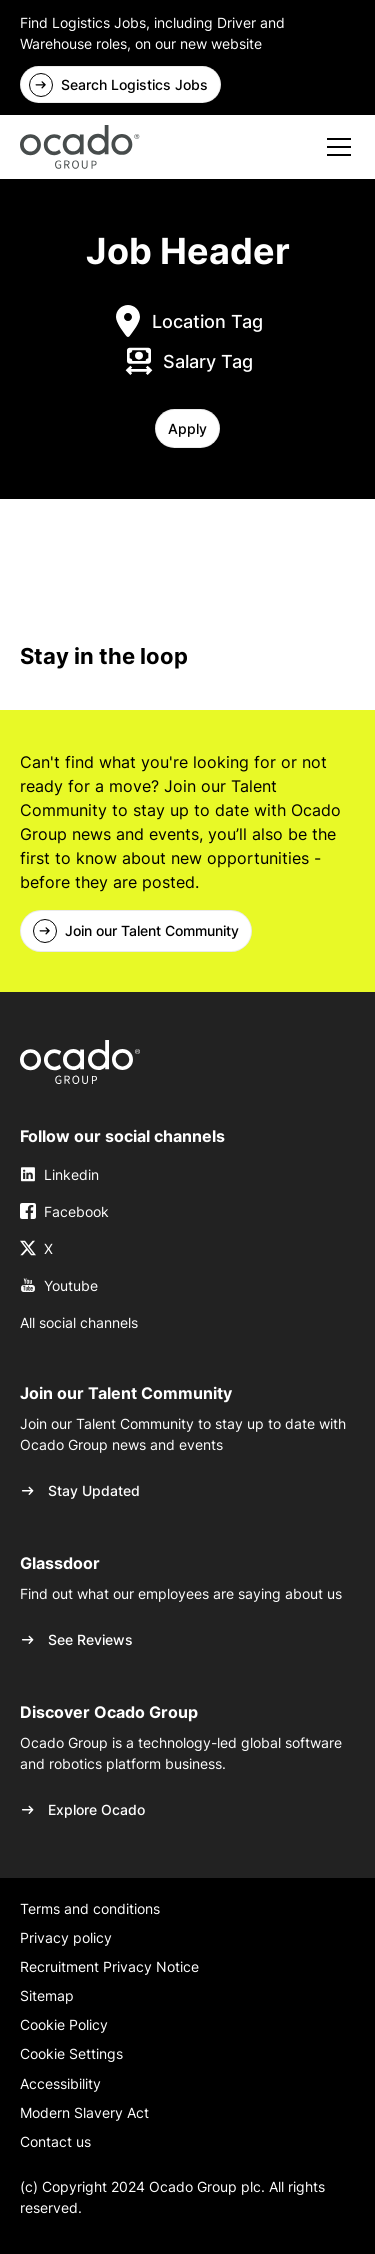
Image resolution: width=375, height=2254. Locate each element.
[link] (80, 1062)
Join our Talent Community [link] (152, 930)
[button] (187, 428)
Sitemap (47, 1995)
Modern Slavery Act (84, 2112)
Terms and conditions (90, 1908)
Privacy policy (66, 1937)
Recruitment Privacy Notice (109, 1966)
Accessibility (60, 2083)
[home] (80, 147)
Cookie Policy (64, 2024)
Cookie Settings (71, 2053)
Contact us (55, 2141)
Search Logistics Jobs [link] (134, 84)
